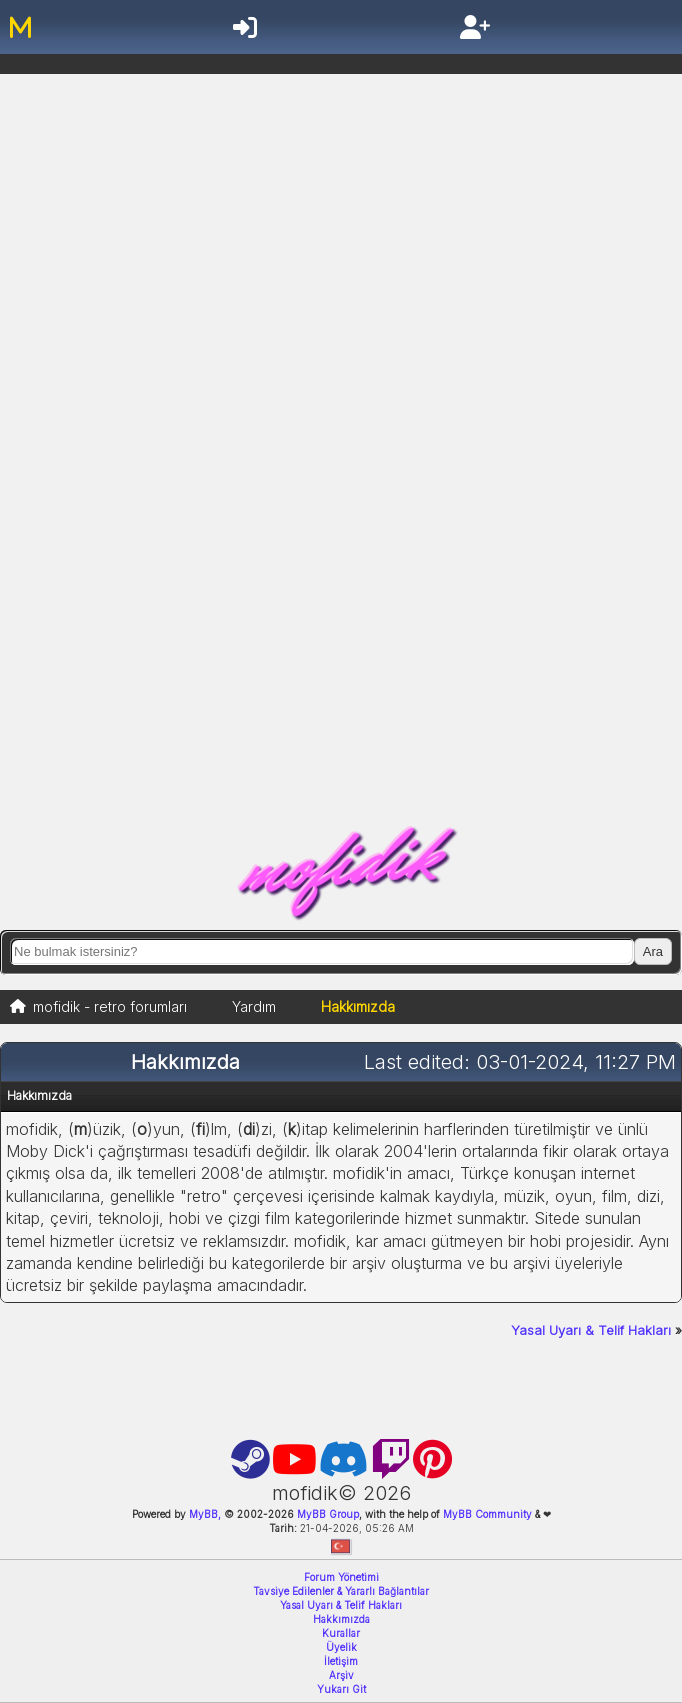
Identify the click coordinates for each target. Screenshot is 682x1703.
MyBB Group (326, 1514)
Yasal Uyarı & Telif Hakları (591, 1330)
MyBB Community (487, 1514)
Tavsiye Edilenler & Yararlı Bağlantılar (341, 1591)
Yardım (254, 1006)
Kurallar (341, 1633)
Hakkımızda (341, 1619)
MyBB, (205, 1514)
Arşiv (341, 1675)
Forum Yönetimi (341, 1577)
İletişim (341, 1661)
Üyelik (341, 1647)
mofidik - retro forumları (110, 1006)
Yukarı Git (341, 1689)
